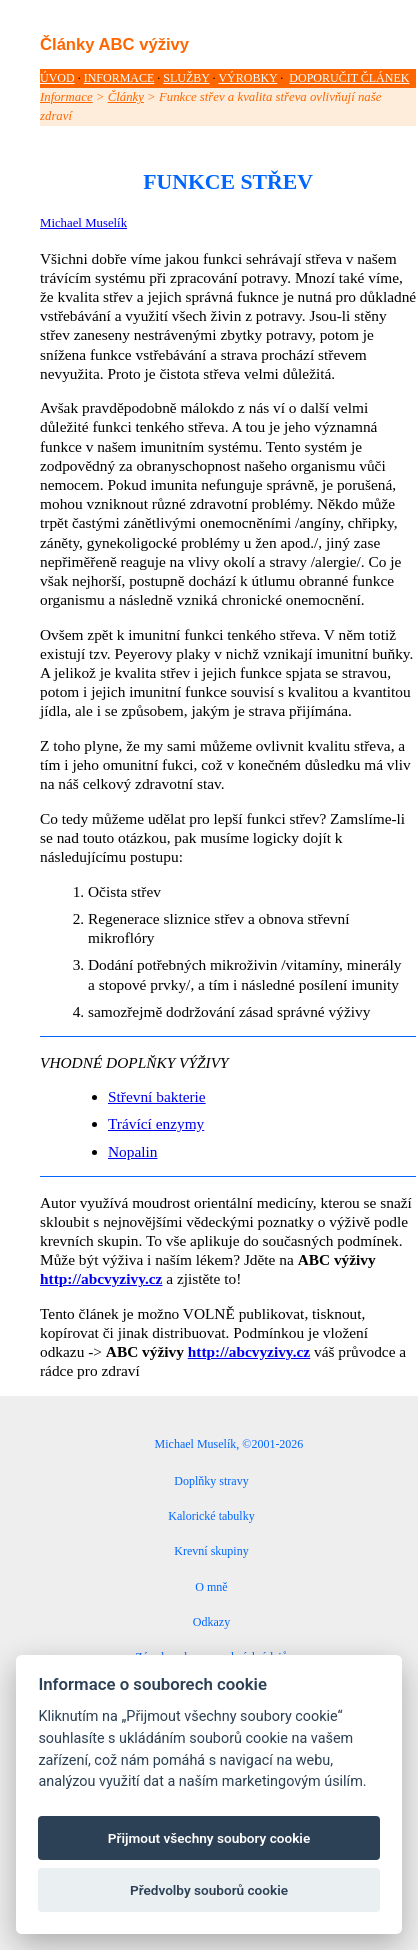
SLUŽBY (186, 78)
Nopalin (132, 1151)
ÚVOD (57, 78)
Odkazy (211, 1622)
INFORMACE (119, 78)
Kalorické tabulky (211, 1516)
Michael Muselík (83, 223)
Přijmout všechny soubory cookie (209, 1838)
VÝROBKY (247, 78)
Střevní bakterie (157, 1096)
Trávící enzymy (156, 1123)
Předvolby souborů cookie (209, 1890)
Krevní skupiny (211, 1551)
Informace (66, 97)
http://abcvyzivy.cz (101, 1278)
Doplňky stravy (211, 1481)
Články (126, 97)
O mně (211, 1587)
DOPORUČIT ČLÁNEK (349, 78)
